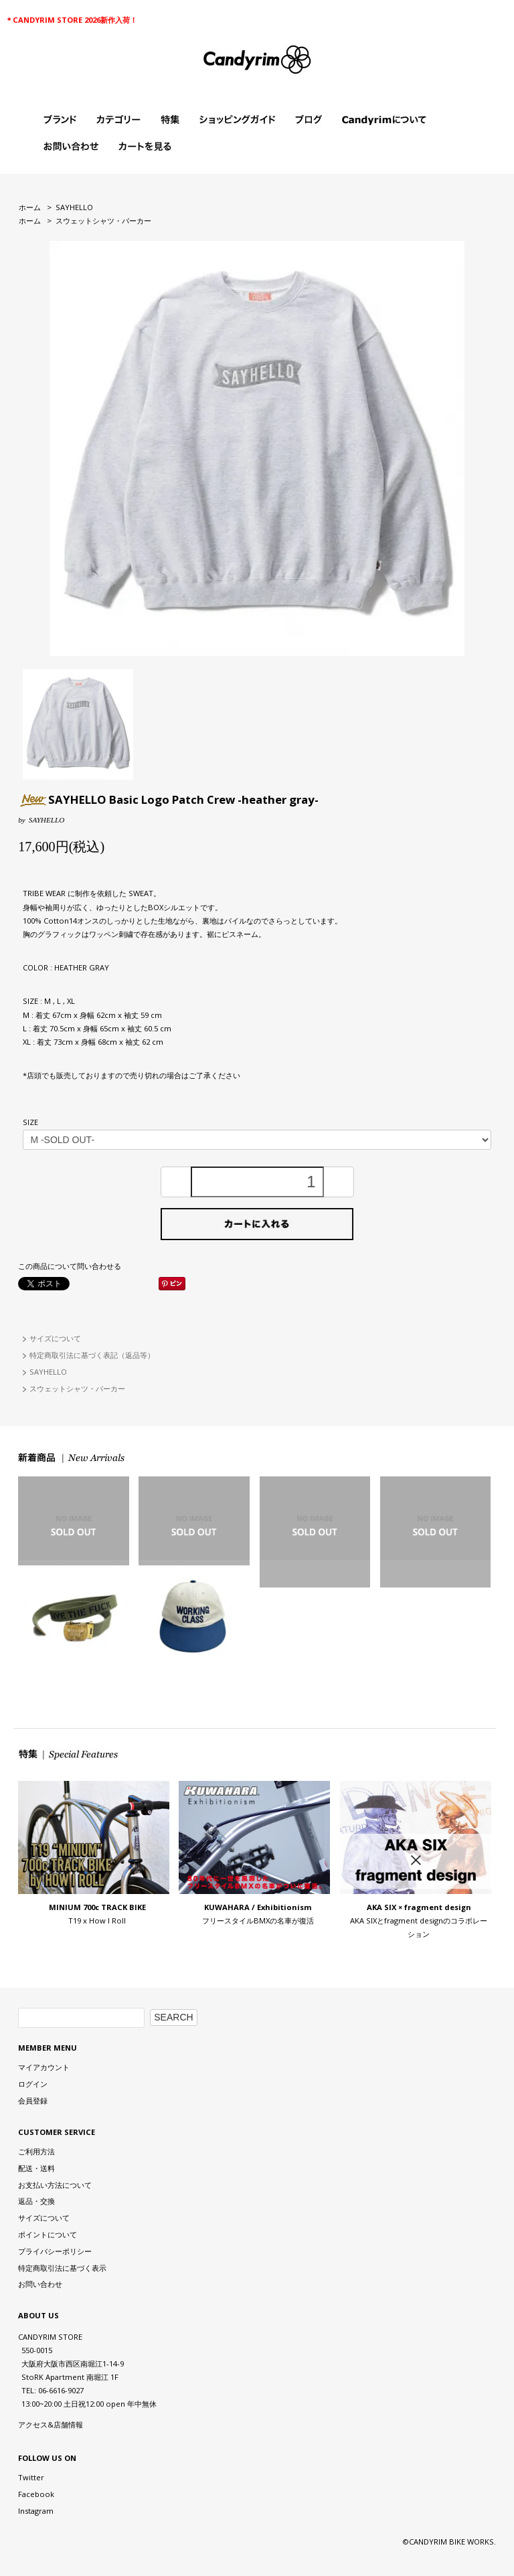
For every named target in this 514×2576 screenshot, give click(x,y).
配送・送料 (36, 2168)
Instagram (36, 2511)
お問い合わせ (40, 2284)
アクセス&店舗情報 (50, 2424)
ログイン (33, 2084)
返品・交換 (36, 2201)
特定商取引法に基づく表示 (62, 2268)
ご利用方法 (36, 2151)
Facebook (36, 2494)
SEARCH (173, 2017)
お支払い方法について (55, 2185)
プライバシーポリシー (55, 2251)
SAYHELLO (74, 207)
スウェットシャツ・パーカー (103, 221)
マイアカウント (44, 2067)
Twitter (31, 2477)
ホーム (30, 207)
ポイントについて (47, 2234)
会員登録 (33, 2100)
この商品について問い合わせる (69, 1266)
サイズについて (55, 1338)
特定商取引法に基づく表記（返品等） (92, 1355)
